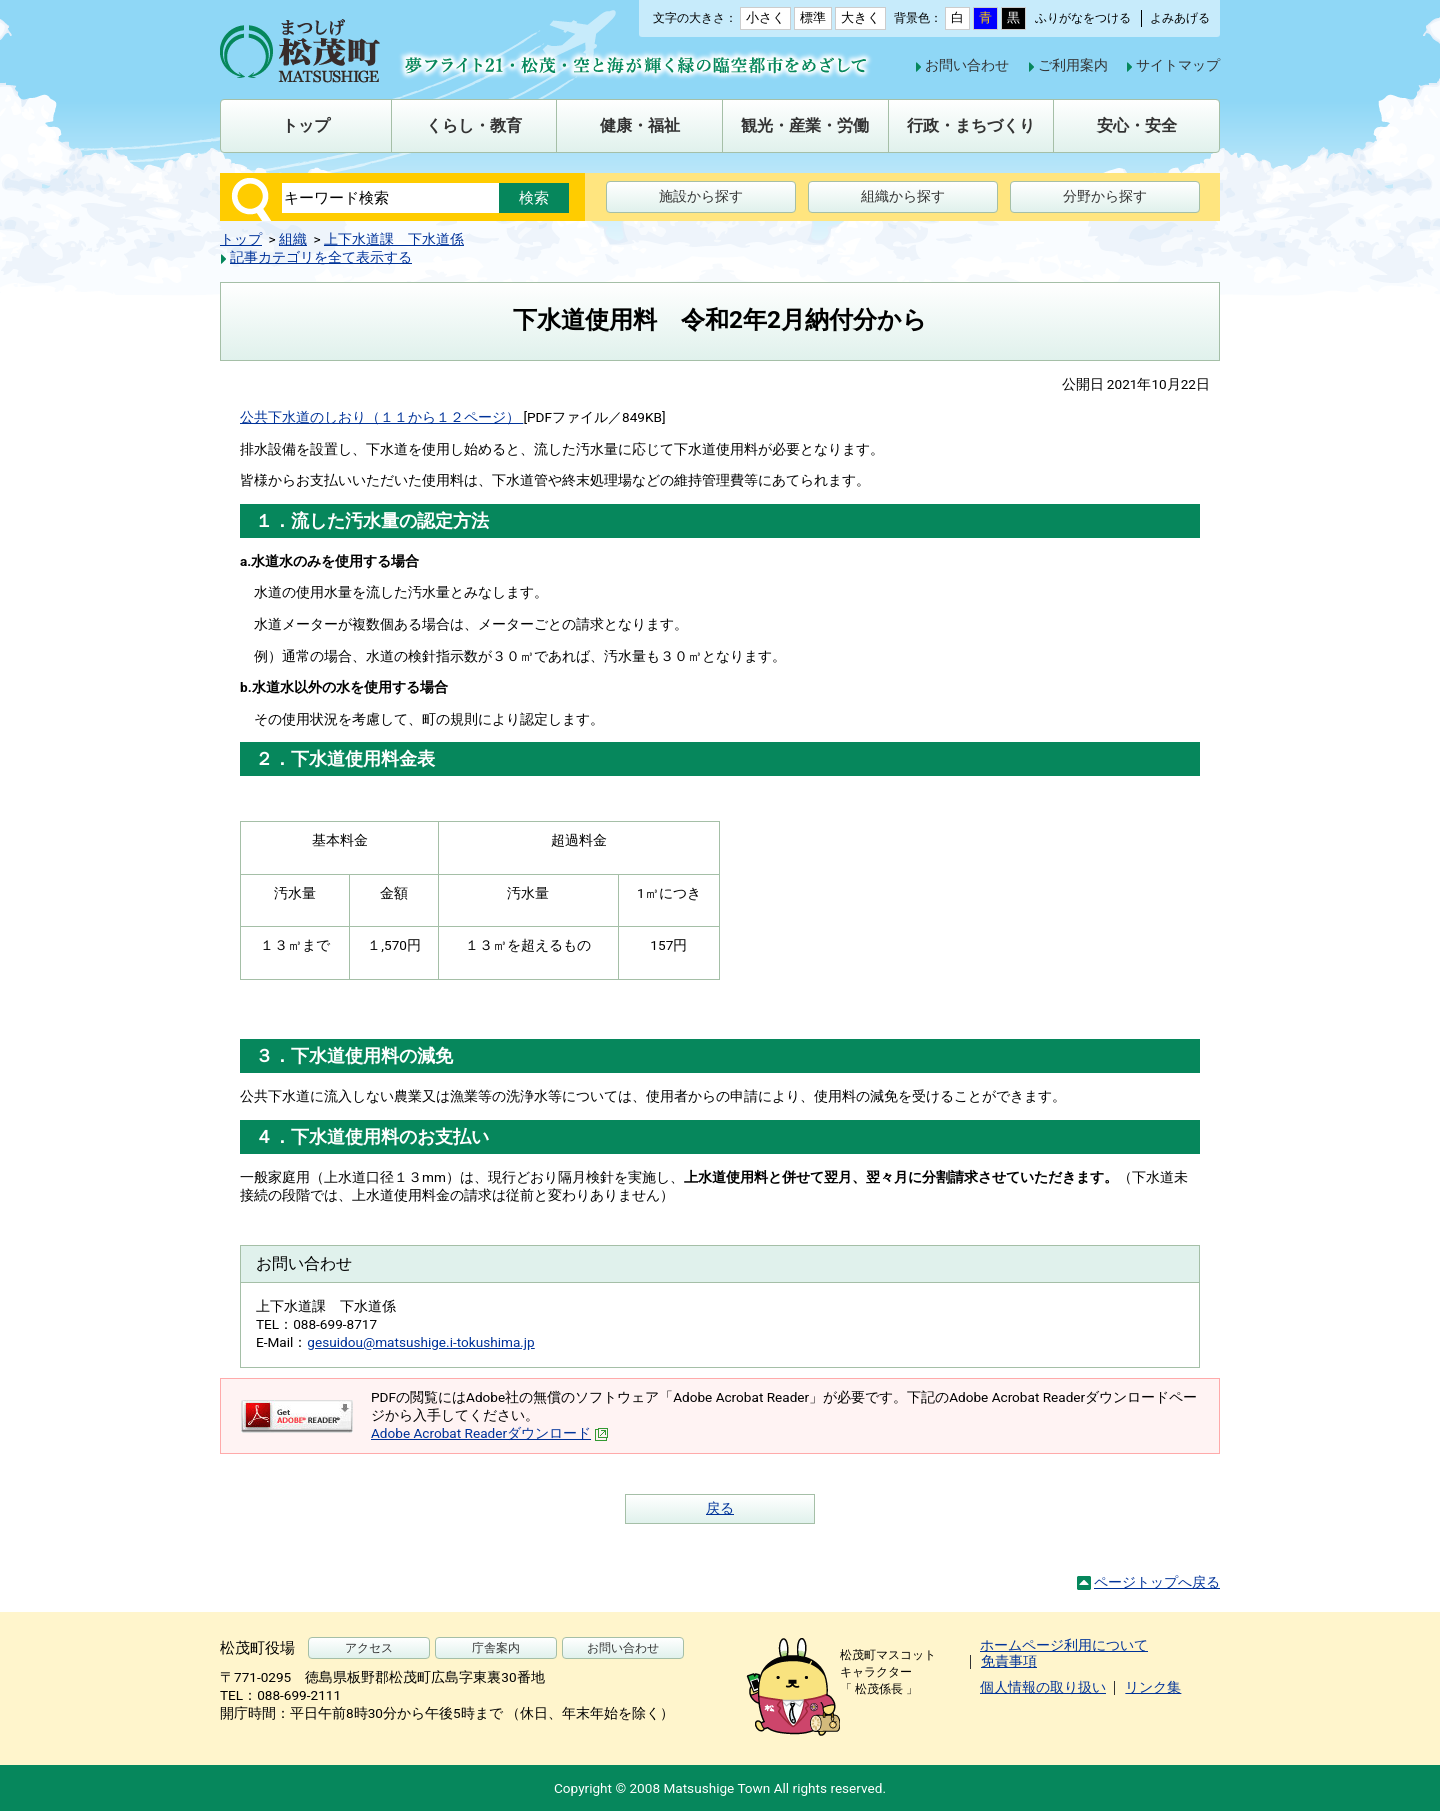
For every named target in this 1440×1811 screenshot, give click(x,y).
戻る (720, 1508)
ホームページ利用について (1064, 1645)
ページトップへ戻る (1157, 1582)
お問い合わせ (967, 65)
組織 (293, 239)
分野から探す (1105, 196)
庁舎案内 (496, 1648)
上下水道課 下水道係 (394, 239)
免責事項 (1009, 1661)
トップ (241, 239)
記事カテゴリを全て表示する (321, 257)
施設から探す (701, 196)
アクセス (369, 1648)
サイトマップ (1178, 65)
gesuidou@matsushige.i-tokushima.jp (420, 1342)
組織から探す (903, 196)
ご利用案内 (1073, 65)
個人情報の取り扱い (1043, 1687)
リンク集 (1153, 1687)
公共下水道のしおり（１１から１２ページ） (381, 417)
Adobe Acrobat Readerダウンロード (490, 1433)
